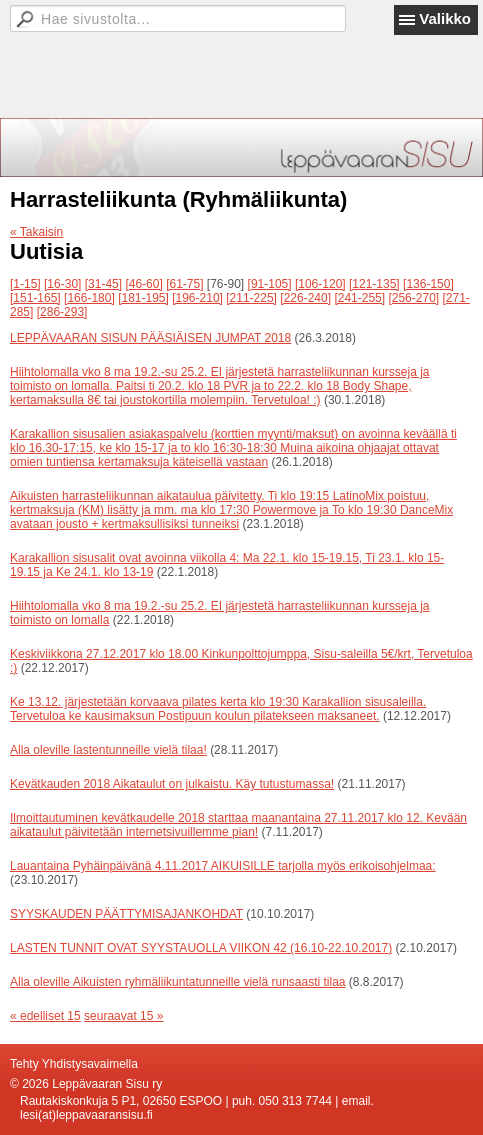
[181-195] (143, 298)
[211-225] (251, 298)
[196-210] (197, 298)
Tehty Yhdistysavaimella (74, 1064)
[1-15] (25, 284)
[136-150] (428, 284)
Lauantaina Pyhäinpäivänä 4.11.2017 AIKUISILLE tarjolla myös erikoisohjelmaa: (223, 866)
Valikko (445, 18)
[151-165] (35, 298)
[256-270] (413, 298)
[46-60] (143, 284)
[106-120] (320, 284)
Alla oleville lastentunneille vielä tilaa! (108, 750)
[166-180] (89, 298)
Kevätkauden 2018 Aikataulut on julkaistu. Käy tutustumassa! (172, 784)
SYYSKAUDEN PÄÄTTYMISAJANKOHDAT (126, 914)
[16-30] (62, 284)
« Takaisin (36, 232)
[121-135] (374, 284)
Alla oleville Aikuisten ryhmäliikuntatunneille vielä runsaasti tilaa (178, 982)
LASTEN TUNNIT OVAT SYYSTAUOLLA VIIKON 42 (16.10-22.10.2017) (201, 948)
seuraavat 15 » (123, 1016)
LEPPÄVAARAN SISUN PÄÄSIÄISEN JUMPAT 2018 (150, 338)
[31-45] (103, 284)
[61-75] (184, 284)
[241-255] (359, 298)
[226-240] (305, 298)
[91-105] (270, 284)
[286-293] (62, 312)
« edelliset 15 (45, 1016)
